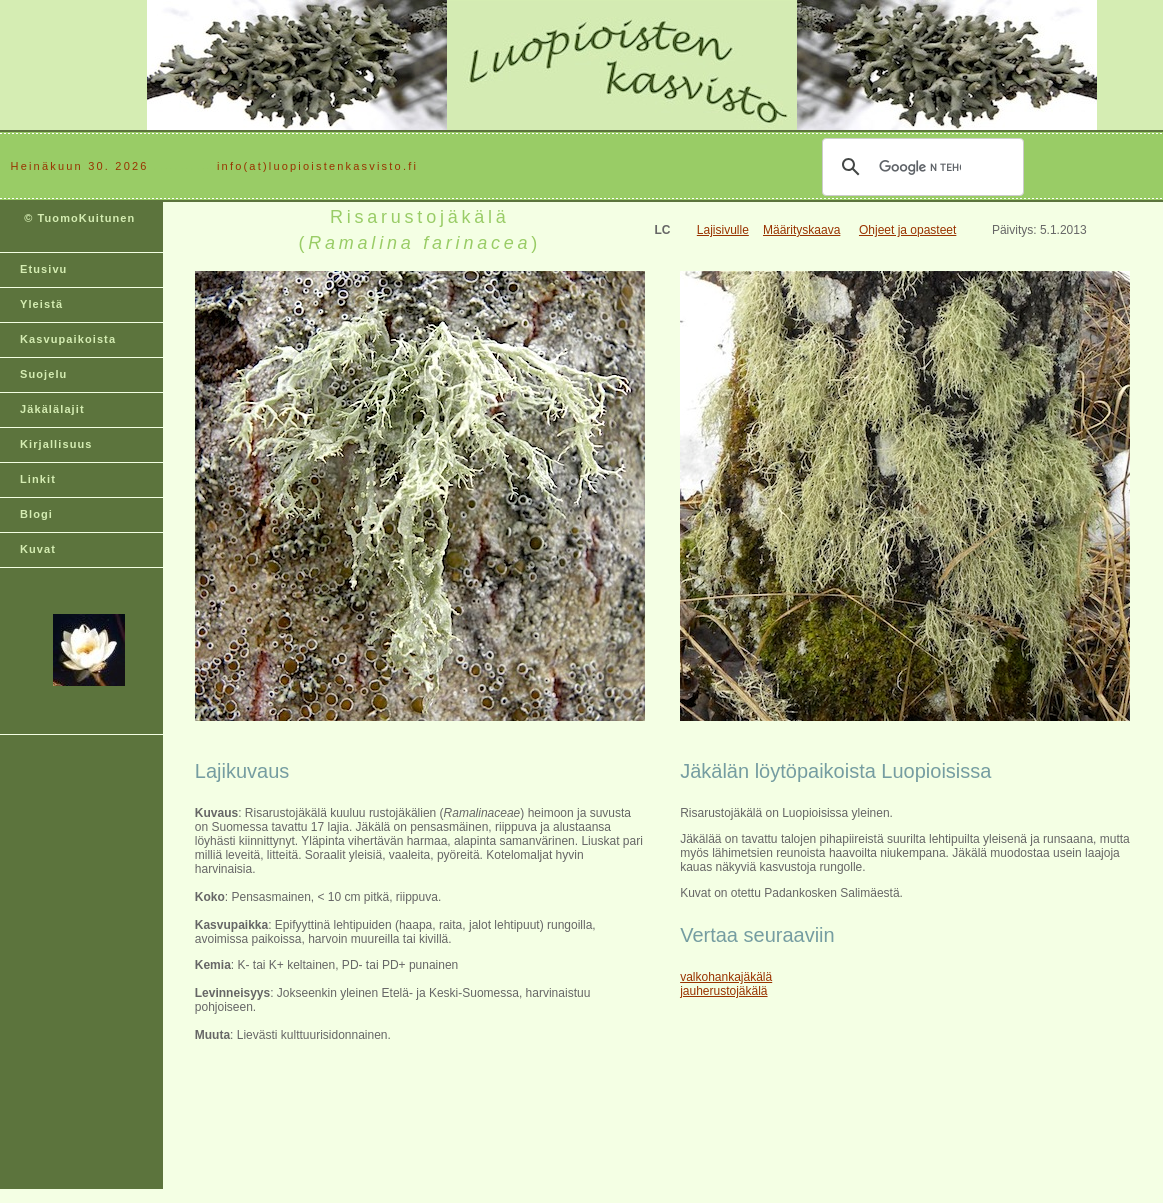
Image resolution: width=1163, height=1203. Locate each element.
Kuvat (38, 549)
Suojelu (43, 374)
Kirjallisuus (56, 444)
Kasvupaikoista (68, 339)
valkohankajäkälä (726, 977)
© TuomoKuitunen (77, 226)
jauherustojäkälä (723, 991)
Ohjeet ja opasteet (907, 230)
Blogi (36, 514)
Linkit (38, 479)
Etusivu (43, 269)
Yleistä (41, 304)
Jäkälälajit (52, 409)
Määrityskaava (801, 230)
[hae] (920, 167)
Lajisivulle (723, 230)
